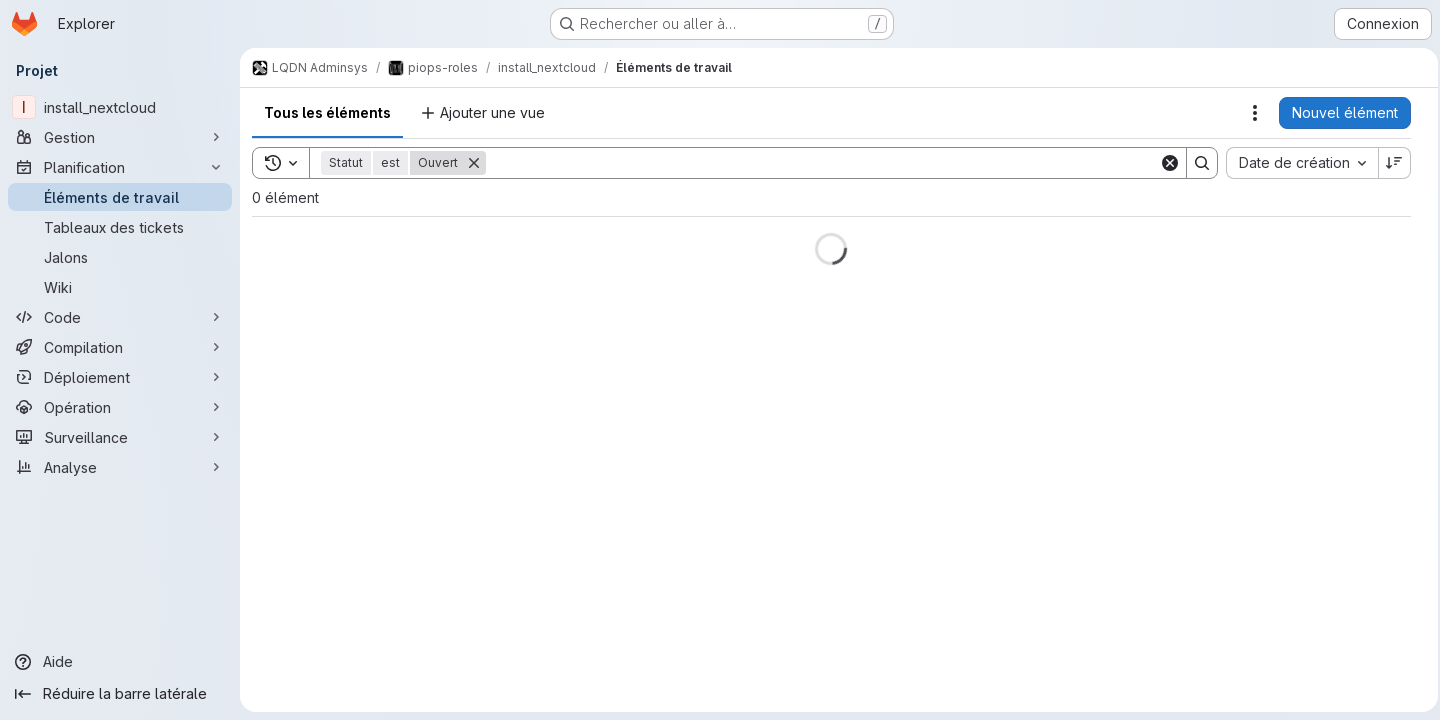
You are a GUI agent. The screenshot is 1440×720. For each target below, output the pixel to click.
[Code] (120, 317)
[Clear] (1164, 163)
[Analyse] (120, 467)
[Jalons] (120, 257)
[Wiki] (120, 287)
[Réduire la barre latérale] (120, 694)
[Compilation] (120, 347)
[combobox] (1296, 163)
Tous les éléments (327, 112)
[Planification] (120, 167)
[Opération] (120, 407)
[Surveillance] (120, 437)
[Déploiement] (120, 377)
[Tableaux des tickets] (120, 227)
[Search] (819, 163)
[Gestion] (120, 137)
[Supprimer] (474, 163)
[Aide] (120, 662)
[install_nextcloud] (120, 107)
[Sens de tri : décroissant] (1389, 163)
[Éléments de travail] (120, 197)
